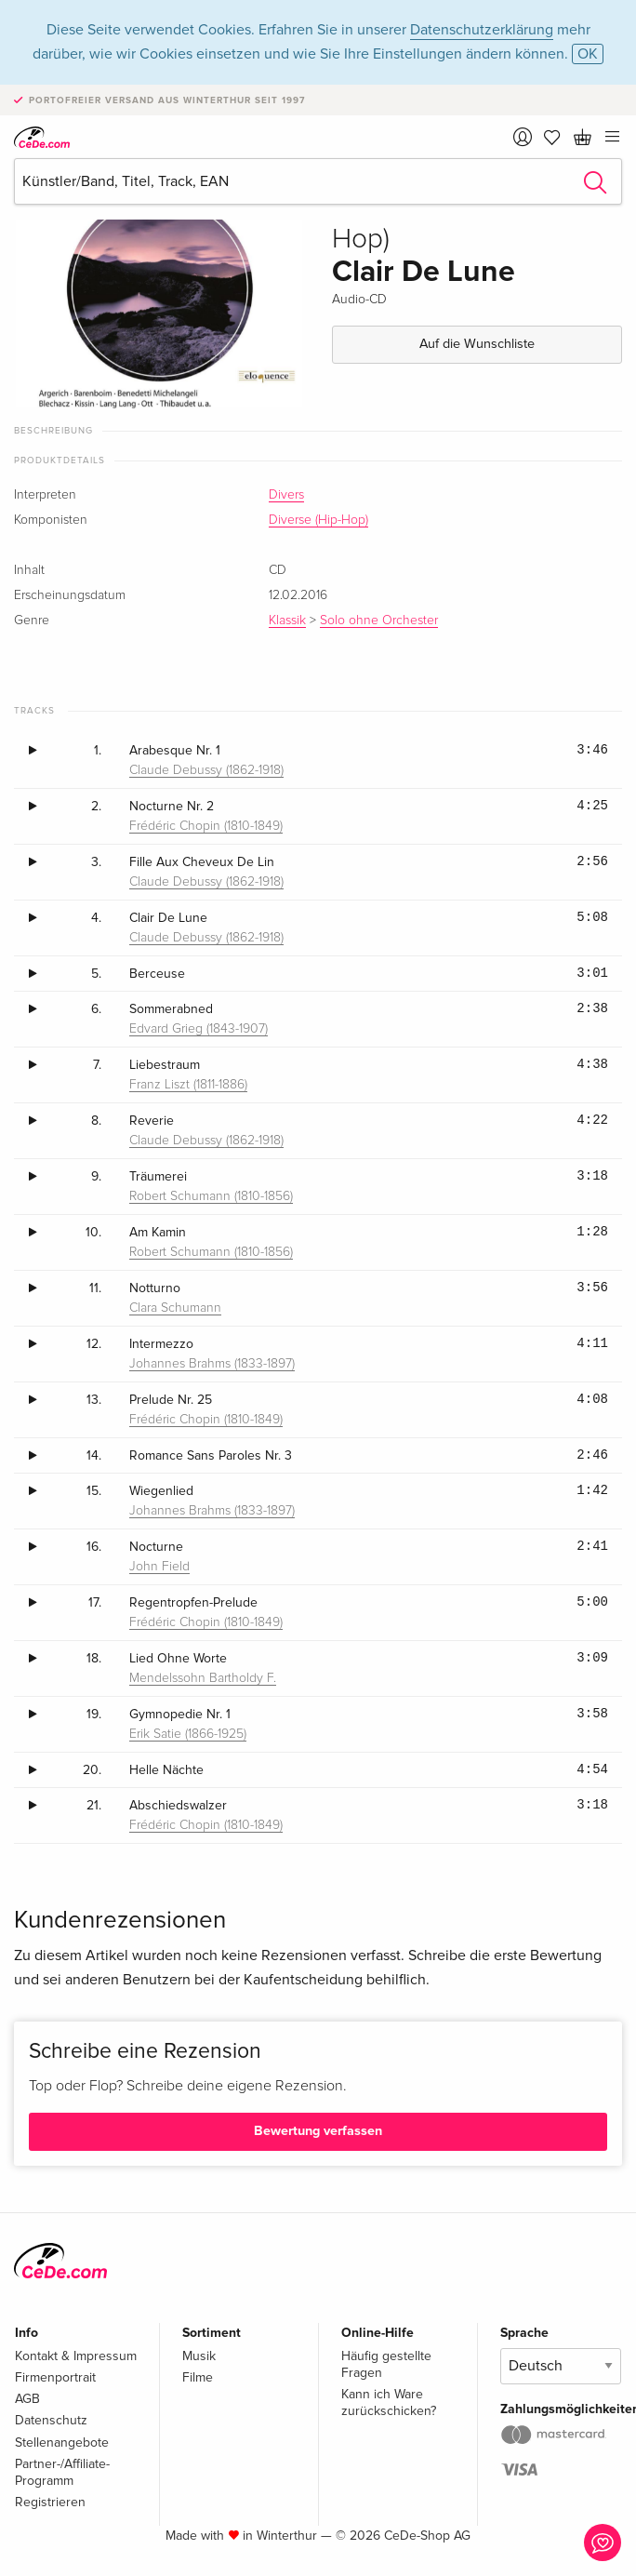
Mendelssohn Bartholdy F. (202, 1678)
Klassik (287, 620)
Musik (199, 2356)
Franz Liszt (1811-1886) (188, 1084)
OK (587, 54)
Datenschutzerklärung (481, 29)
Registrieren (50, 2502)
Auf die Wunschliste (477, 344)
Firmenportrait (55, 2377)
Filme (197, 2377)
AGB (27, 2399)
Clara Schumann (175, 1308)
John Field (159, 1566)
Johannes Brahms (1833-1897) (212, 1363)
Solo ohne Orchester (379, 620)
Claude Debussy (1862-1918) (206, 770)
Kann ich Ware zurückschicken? (388, 2402)
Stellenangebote (62, 2442)
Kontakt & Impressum (76, 2356)
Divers (286, 494)
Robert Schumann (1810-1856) (211, 1196)
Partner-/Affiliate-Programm (62, 2472)
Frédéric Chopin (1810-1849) (206, 826)
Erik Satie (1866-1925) (187, 1734)
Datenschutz (51, 2420)
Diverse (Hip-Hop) (318, 520)
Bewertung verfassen (318, 2131)
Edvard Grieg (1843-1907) (198, 1028)
